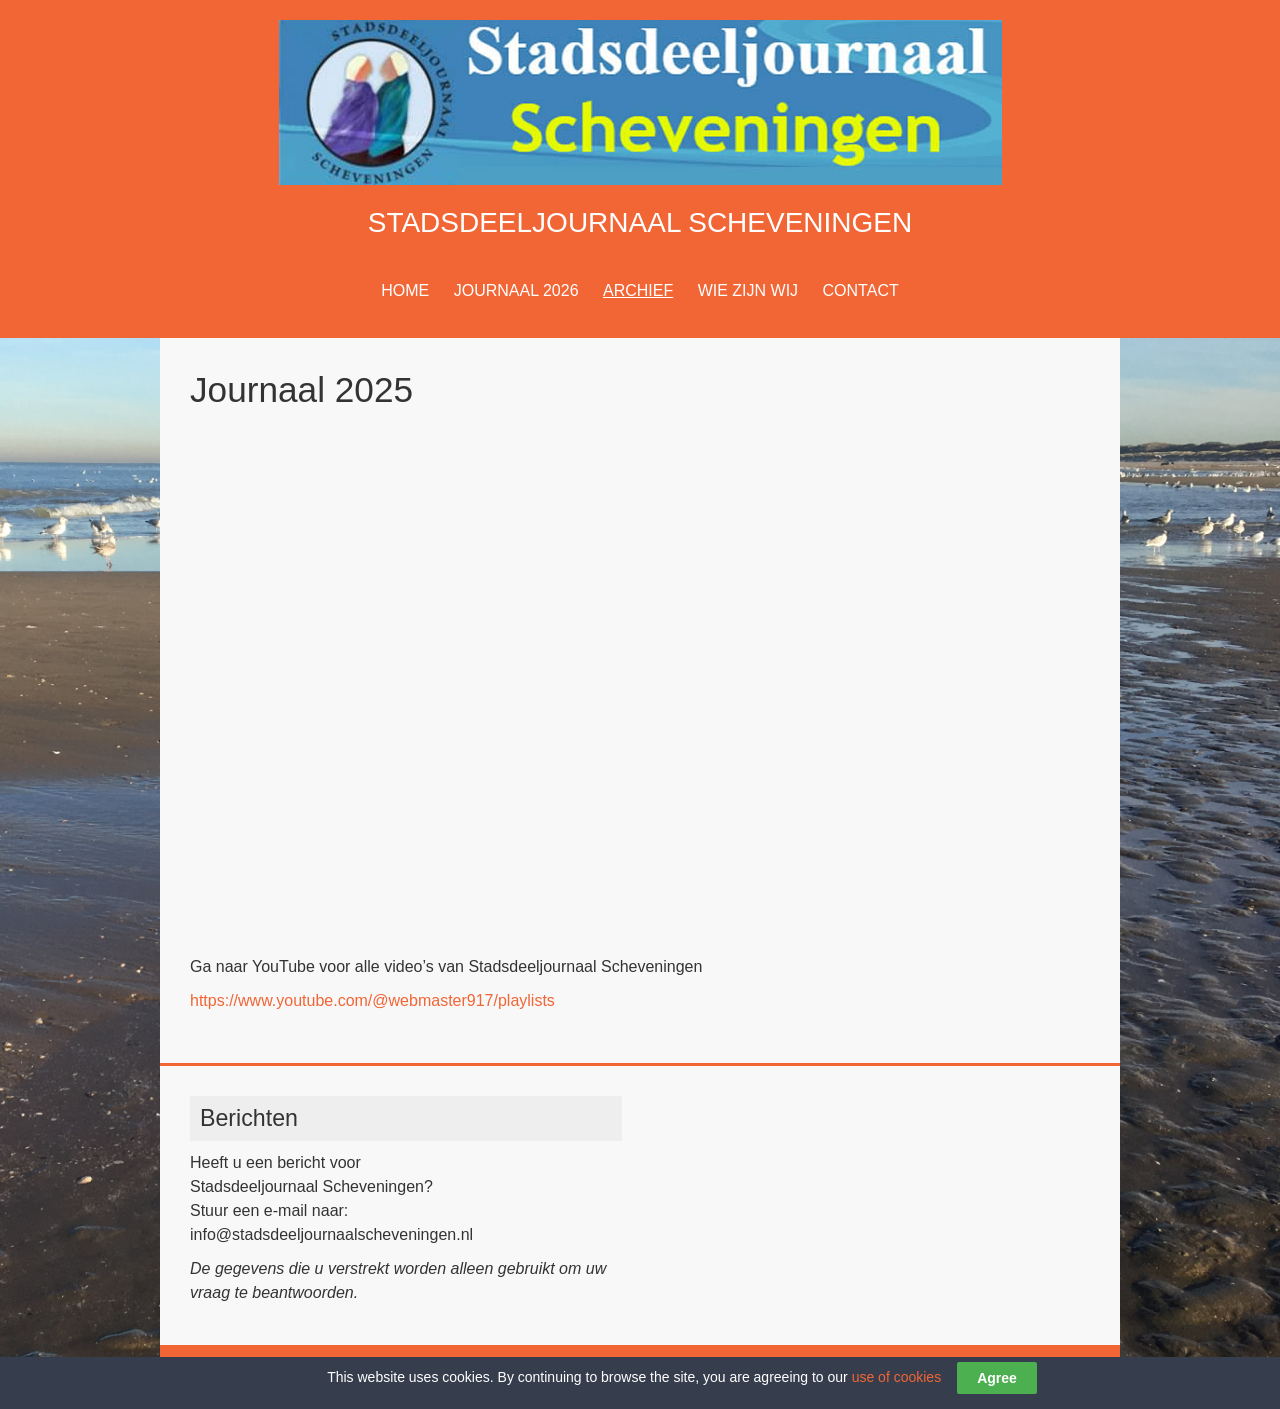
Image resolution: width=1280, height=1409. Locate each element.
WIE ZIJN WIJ (748, 290)
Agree (997, 1378)
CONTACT (861, 290)
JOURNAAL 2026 (516, 290)
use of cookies (897, 1377)
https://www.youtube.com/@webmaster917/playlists (372, 1000)
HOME (405, 290)
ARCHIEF (638, 290)
